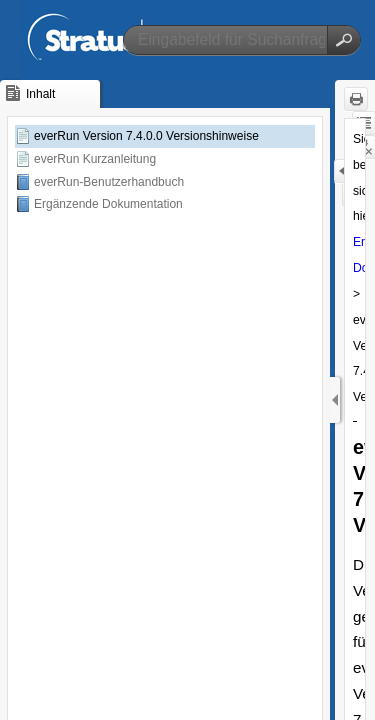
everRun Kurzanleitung (95, 159)
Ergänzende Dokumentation (108, 204)
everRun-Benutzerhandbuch (109, 182)
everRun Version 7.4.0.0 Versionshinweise (146, 136)
